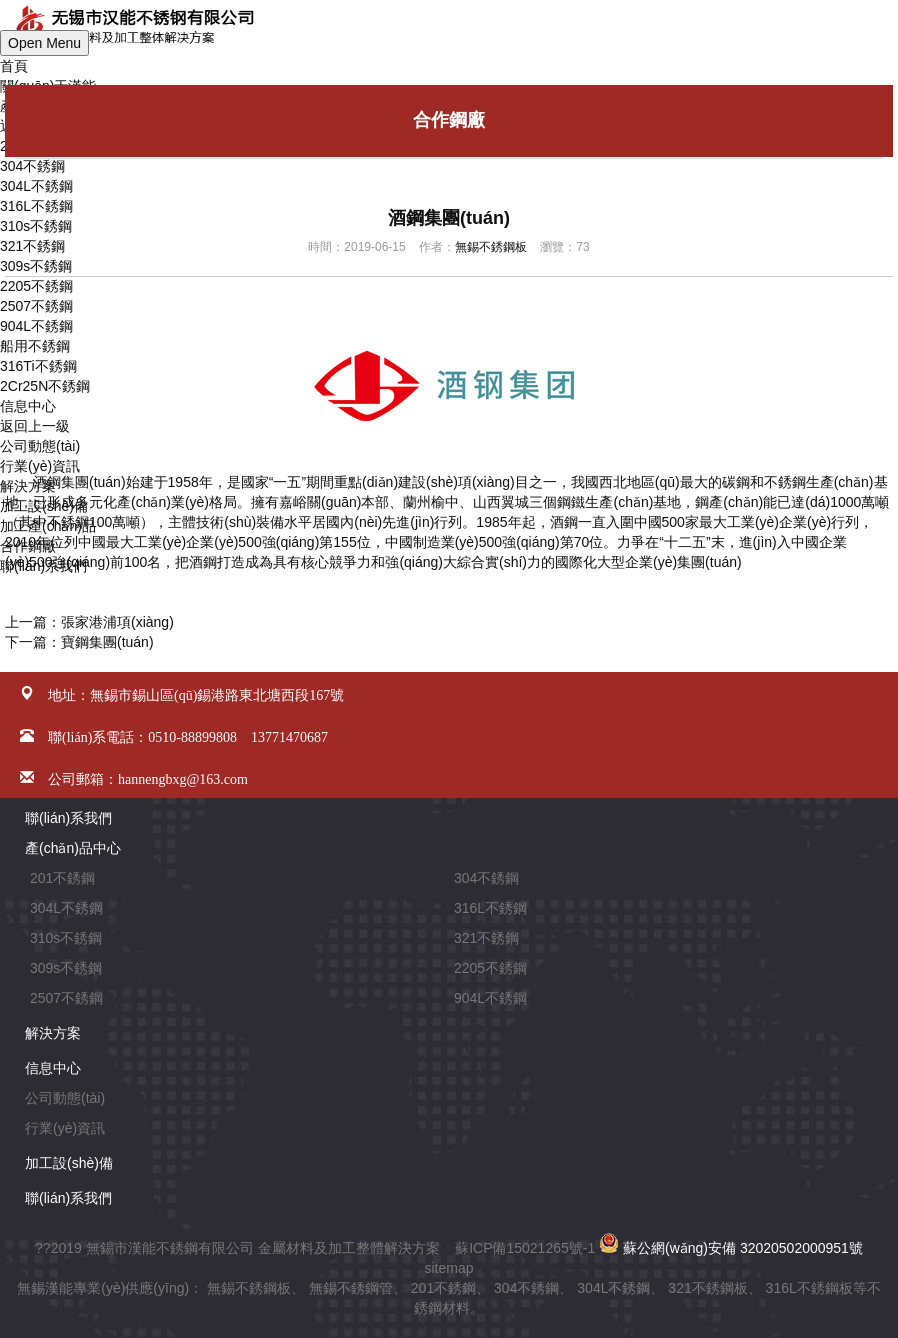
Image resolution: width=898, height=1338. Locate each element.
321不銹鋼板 (707, 1288)
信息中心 (53, 1068)
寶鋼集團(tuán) (107, 642)
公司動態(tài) (65, 1098)
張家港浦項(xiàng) (117, 622)
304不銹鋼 (32, 166)
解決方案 (53, 1033)
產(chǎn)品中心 (73, 848)
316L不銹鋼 (490, 908)
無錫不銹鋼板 (491, 247)
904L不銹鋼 (490, 998)
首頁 (14, 66)
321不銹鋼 (486, 938)
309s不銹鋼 (66, 968)
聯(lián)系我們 (68, 818)
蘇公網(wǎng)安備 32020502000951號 (731, 1248)
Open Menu (44, 43)
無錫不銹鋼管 (351, 1288)
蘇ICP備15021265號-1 (525, 1248)
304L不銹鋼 (36, 186)
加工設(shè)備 (69, 1163)
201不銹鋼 (62, 878)
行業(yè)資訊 (65, 1128)
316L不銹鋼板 (809, 1288)
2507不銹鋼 (66, 998)
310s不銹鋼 (66, 938)
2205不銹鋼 (490, 968)
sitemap (448, 1268)
